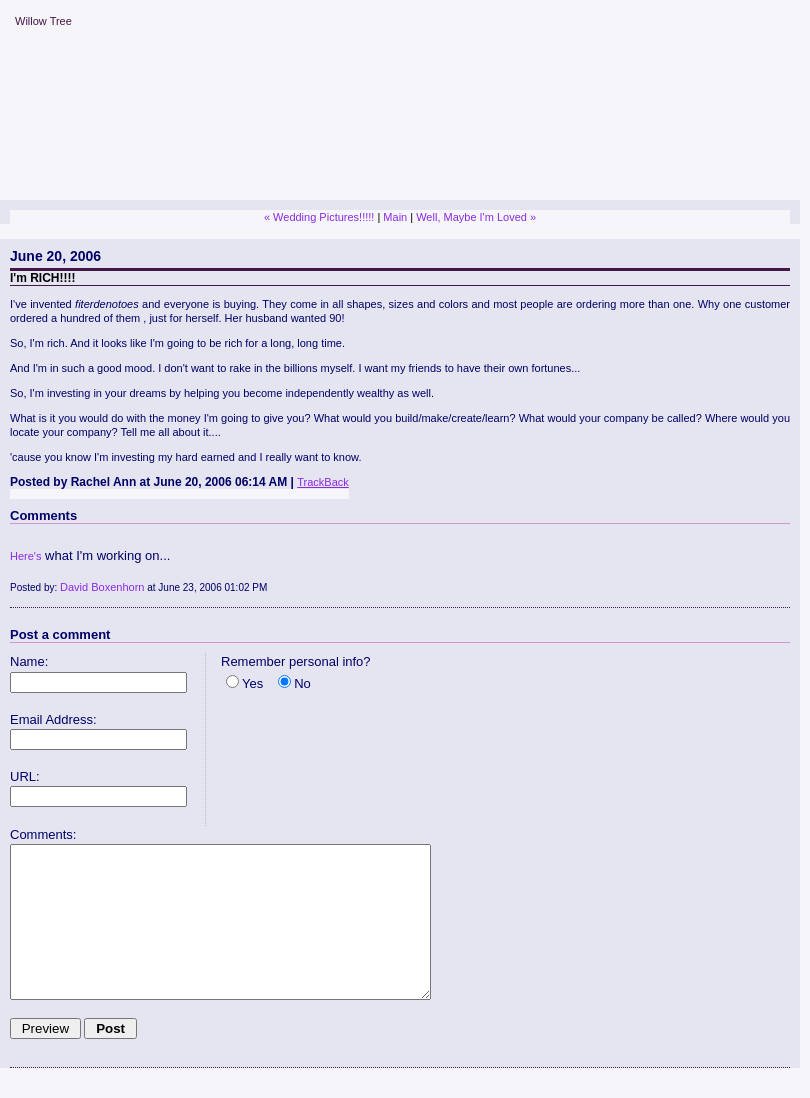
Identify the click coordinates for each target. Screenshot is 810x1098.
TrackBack (323, 482)
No (302, 683)
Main (395, 217)
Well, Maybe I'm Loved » (476, 217)
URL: (25, 776)
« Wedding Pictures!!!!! (319, 217)
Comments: (43, 834)
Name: (29, 661)
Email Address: (53, 719)
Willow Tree (43, 21)
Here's (25, 556)
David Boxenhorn (102, 587)
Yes (252, 683)
